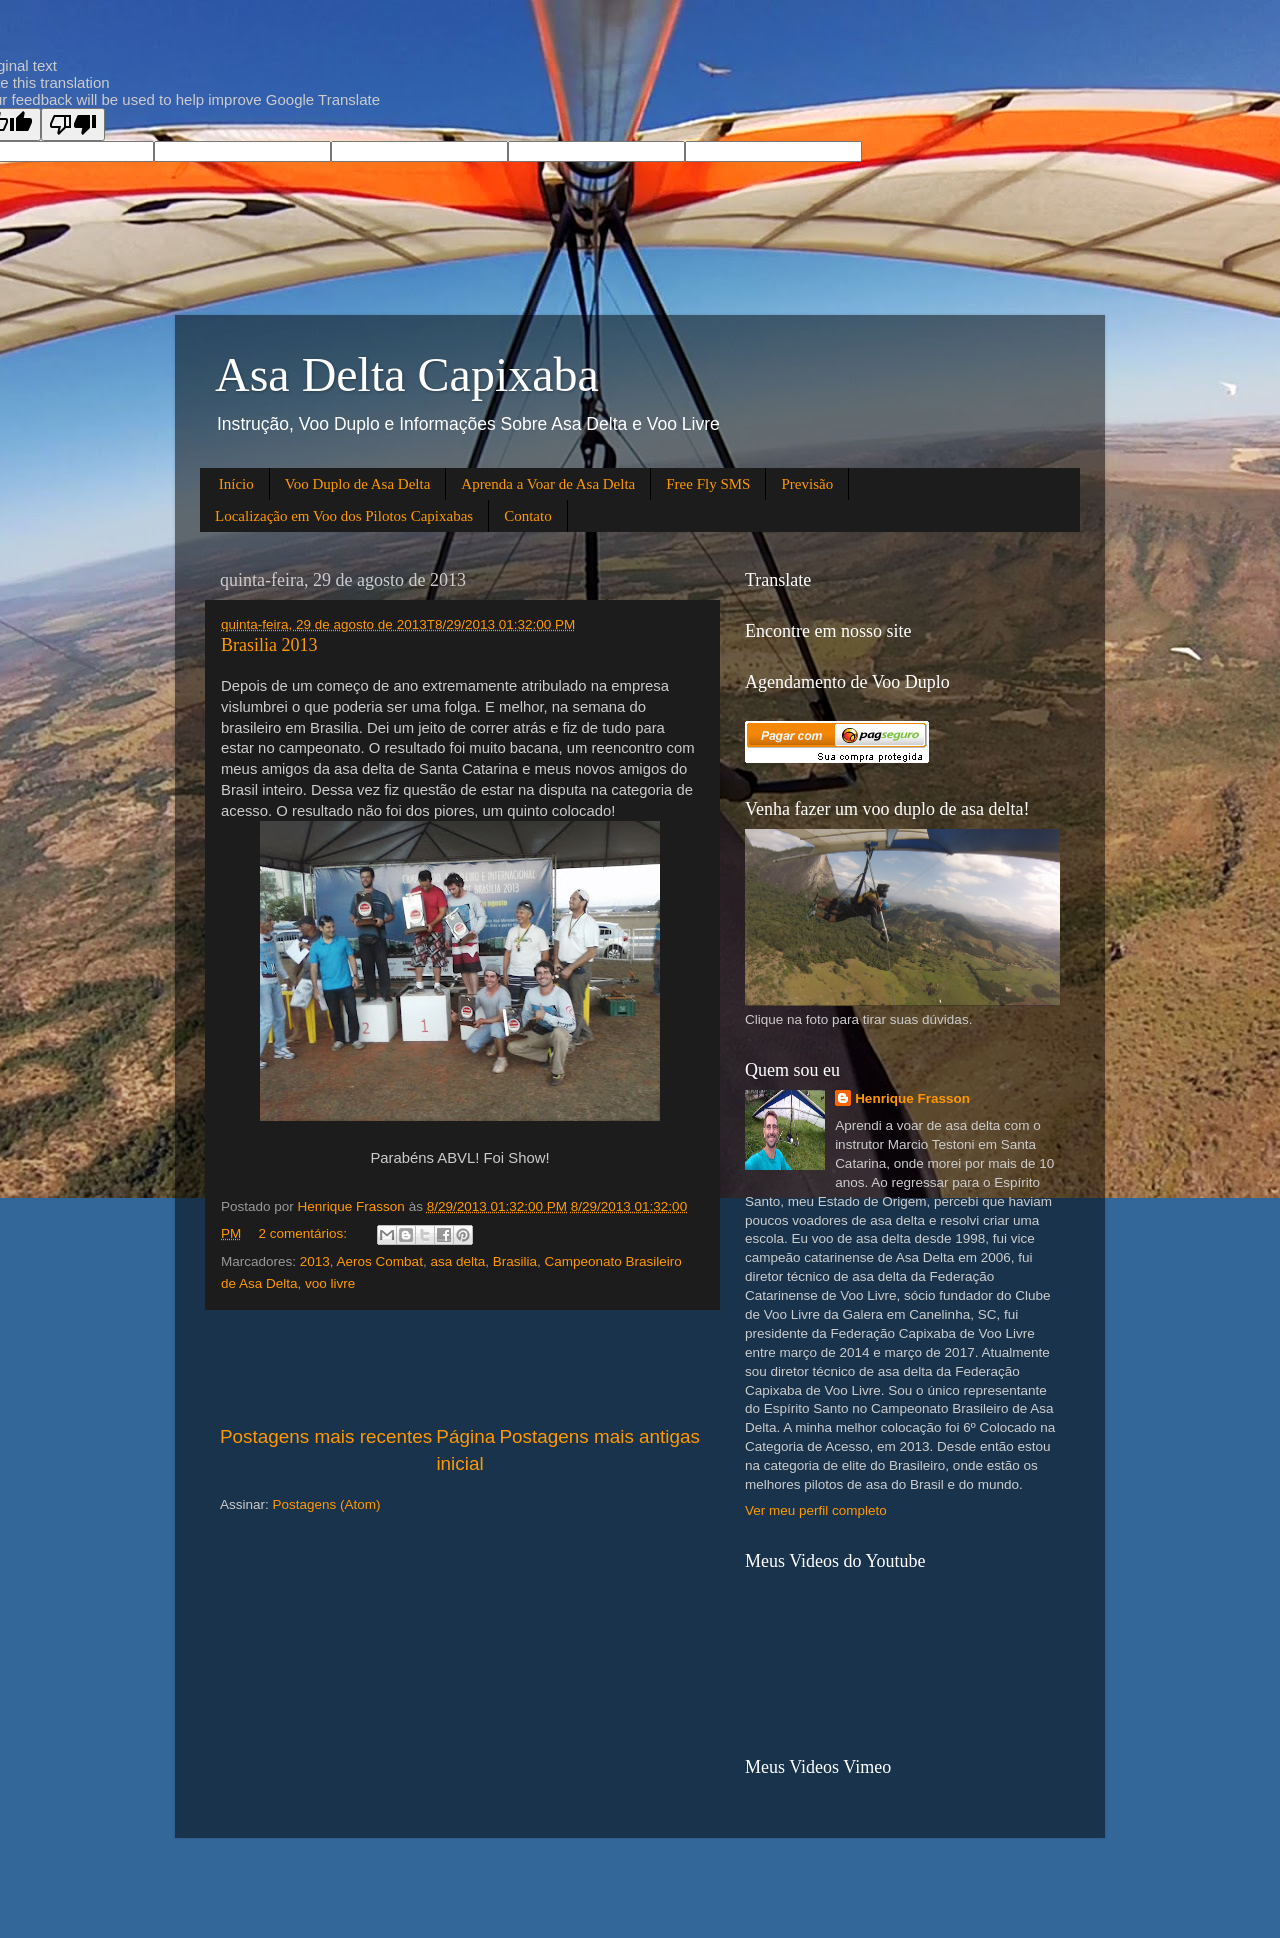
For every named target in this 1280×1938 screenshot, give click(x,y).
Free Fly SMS (708, 484)
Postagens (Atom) (327, 1504)
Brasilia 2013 (269, 645)
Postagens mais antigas (599, 1436)
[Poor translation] (73, 124)
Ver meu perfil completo (816, 1510)
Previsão (807, 484)
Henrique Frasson (912, 1098)
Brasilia (515, 1261)
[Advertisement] (460, 1367)
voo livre (330, 1283)
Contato (528, 516)
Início (236, 484)
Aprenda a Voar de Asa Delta (548, 484)
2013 (315, 1261)
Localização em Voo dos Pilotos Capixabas (344, 516)
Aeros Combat (380, 1261)
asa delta (457, 1261)
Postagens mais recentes (326, 1436)
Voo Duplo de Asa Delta (358, 484)
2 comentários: (305, 1233)
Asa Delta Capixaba (407, 374)
